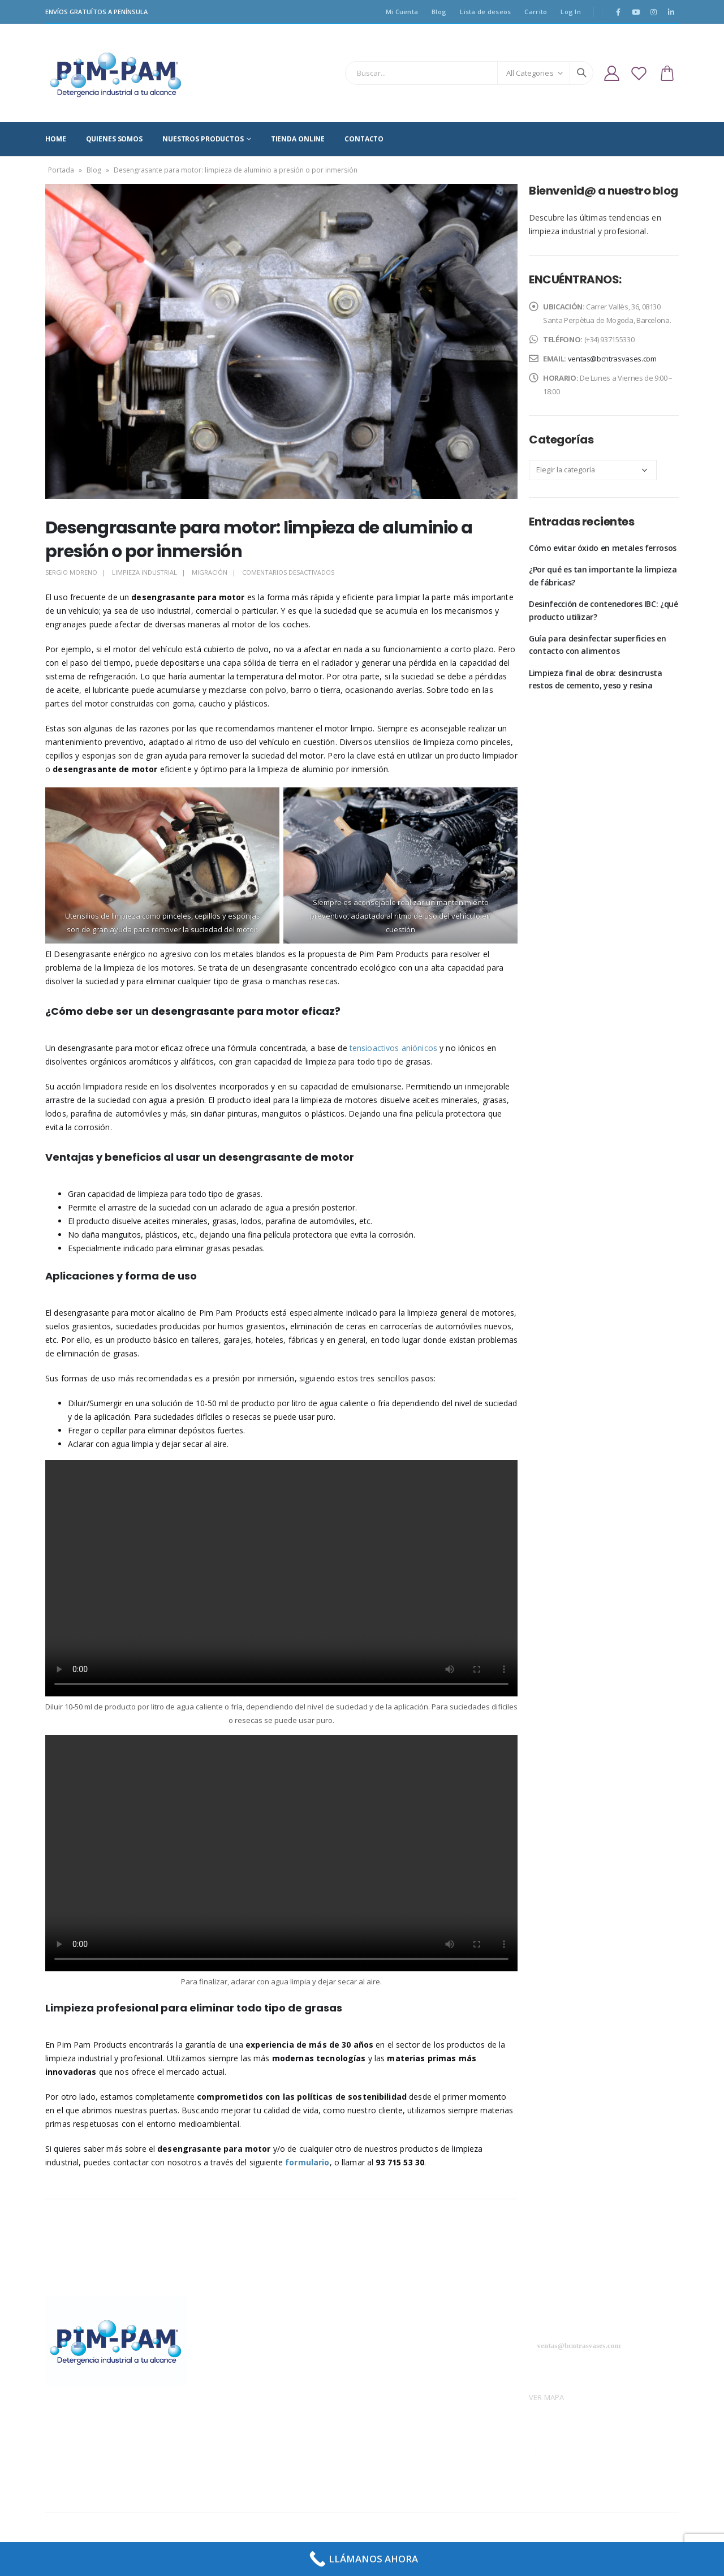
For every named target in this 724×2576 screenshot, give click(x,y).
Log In (571, 11)
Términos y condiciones (247, 2386)
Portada (61, 170)
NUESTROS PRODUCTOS (203, 139)
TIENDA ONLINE (298, 139)
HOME (55, 139)
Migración (209, 572)
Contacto (383, 2386)
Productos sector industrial (415, 2347)
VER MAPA (546, 2397)
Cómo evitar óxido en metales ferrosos (602, 547)
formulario (307, 2162)
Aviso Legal (226, 2327)
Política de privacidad (243, 2347)
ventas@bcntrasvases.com (612, 359)
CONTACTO (363, 139)
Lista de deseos (485, 11)
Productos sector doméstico (417, 2367)
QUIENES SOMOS (114, 139)
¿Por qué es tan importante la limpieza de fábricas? (603, 575)
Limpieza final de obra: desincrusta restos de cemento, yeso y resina (595, 679)
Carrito (535, 11)
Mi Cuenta (402, 11)
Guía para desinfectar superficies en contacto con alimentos (597, 644)
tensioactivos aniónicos (393, 1048)
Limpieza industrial (144, 572)
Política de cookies (239, 2367)
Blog (439, 11)
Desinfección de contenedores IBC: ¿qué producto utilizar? (603, 610)
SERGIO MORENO (71, 572)
